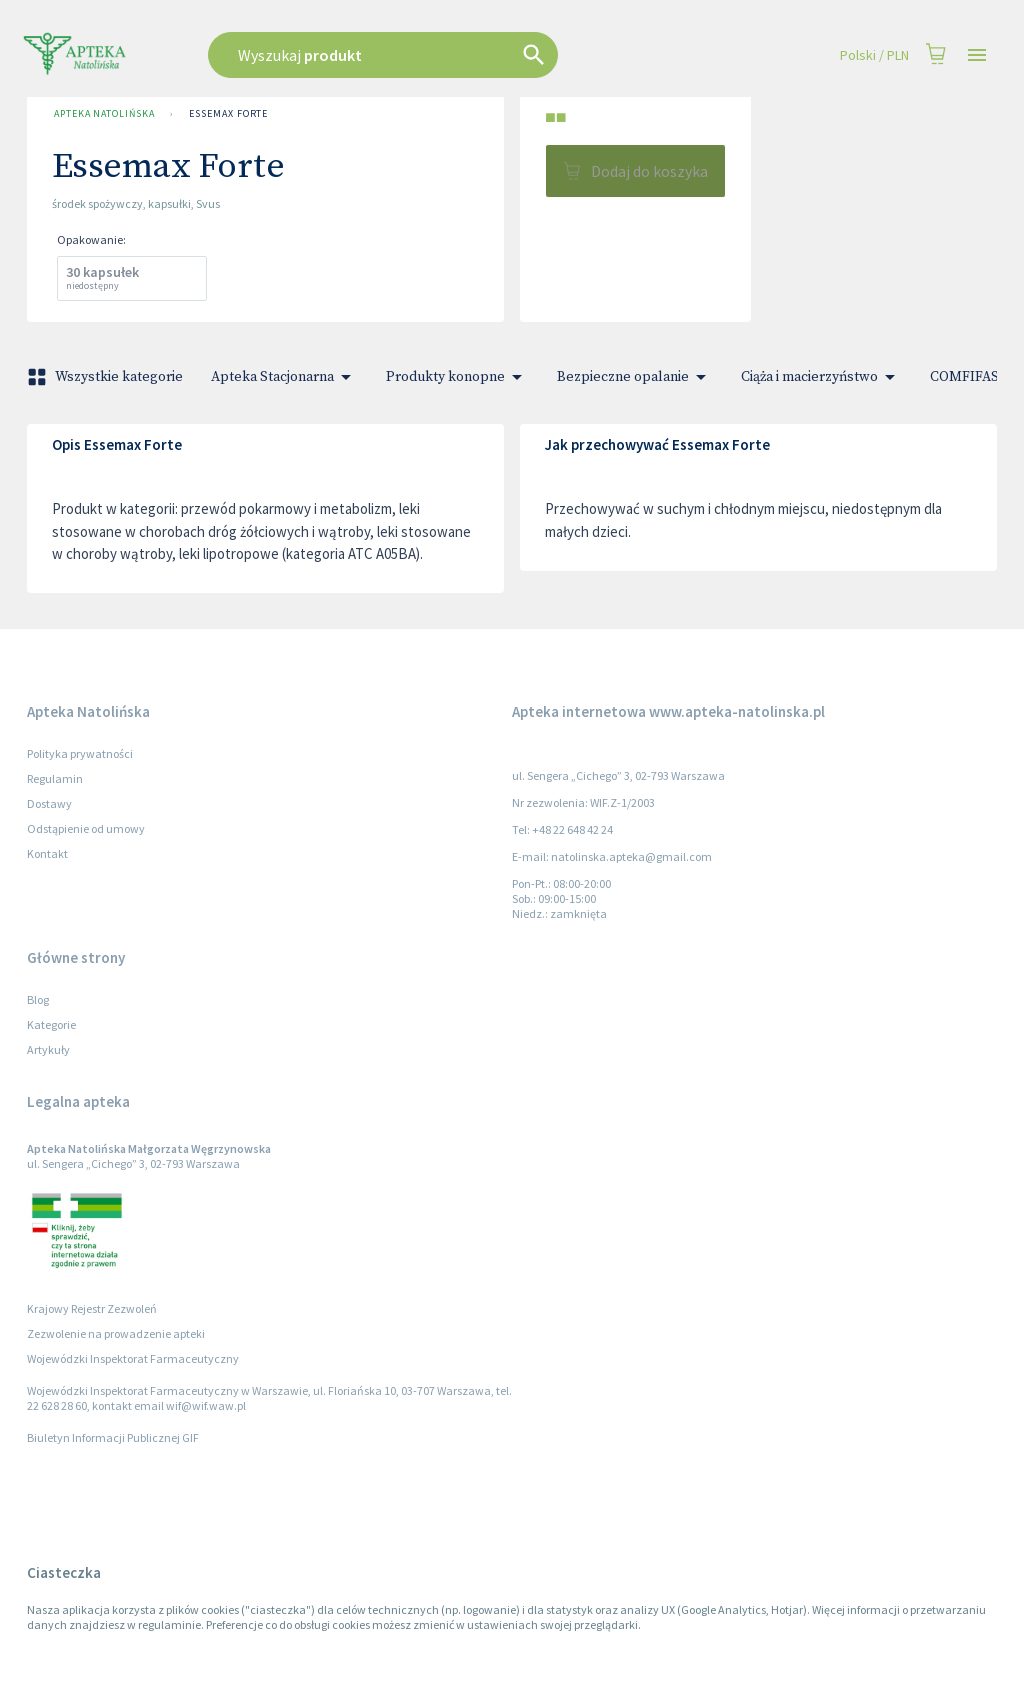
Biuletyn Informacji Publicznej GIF (113, 1437)
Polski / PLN (874, 55)
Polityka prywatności (80, 753)
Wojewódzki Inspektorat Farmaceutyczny (133, 1358)
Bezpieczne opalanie (635, 377)
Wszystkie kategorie (107, 377)
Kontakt (47, 853)
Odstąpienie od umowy (86, 828)
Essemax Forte (228, 114)
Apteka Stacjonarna (284, 377)
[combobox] (434, 55)
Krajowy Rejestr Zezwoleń (92, 1308)
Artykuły (48, 1049)
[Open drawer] (977, 55)
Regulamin (55, 778)
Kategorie (51, 1024)
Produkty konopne (457, 377)
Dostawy (49, 803)
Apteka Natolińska (104, 114)
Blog (38, 999)
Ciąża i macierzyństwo (821, 377)
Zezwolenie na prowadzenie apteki (116, 1333)
